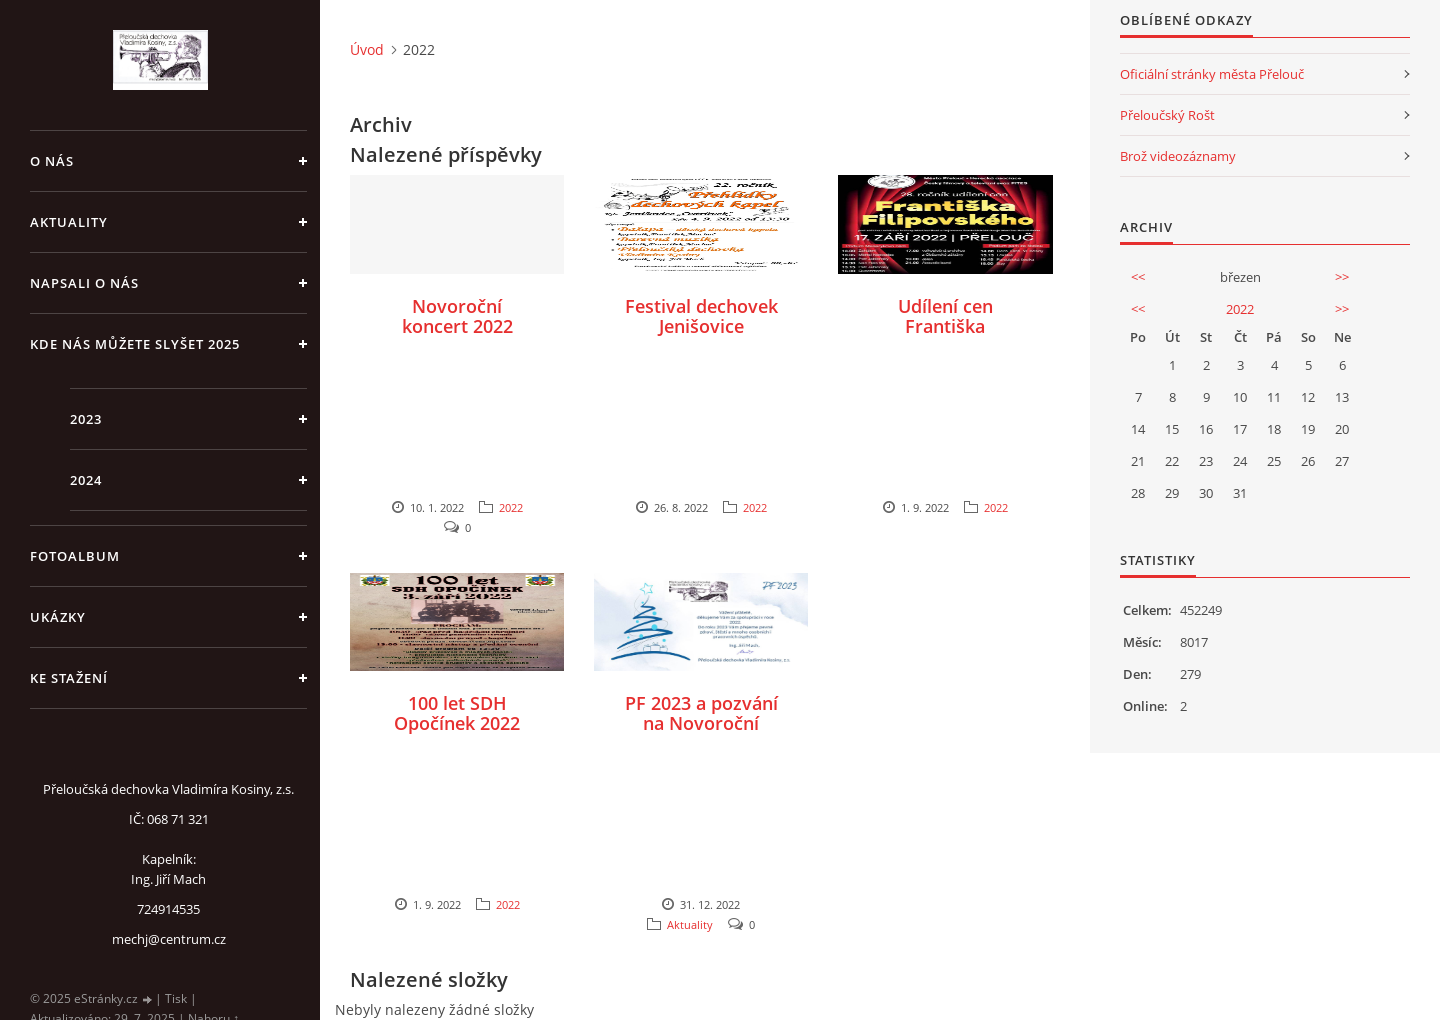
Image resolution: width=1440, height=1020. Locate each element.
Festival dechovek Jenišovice (701, 316)
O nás (52, 161)
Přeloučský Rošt (1167, 115)
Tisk (176, 998)
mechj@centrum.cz (169, 939)
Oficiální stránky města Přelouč (1212, 74)
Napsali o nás (84, 283)
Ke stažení (69, 678)
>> (1342, 277)
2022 (511, 507)
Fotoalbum (75, 556)
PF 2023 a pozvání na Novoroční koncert (701, 723)
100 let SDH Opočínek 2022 (457, 713)
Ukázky (58, 617)
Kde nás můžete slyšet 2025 (135, 344)
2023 (86, 419)
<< (1138, 277)
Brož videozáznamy (1178, 156)
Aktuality (69, 222)
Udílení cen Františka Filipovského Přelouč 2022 (945, 336)
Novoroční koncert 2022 (457, 316)
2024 (86, 480)
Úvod (367, 49)
